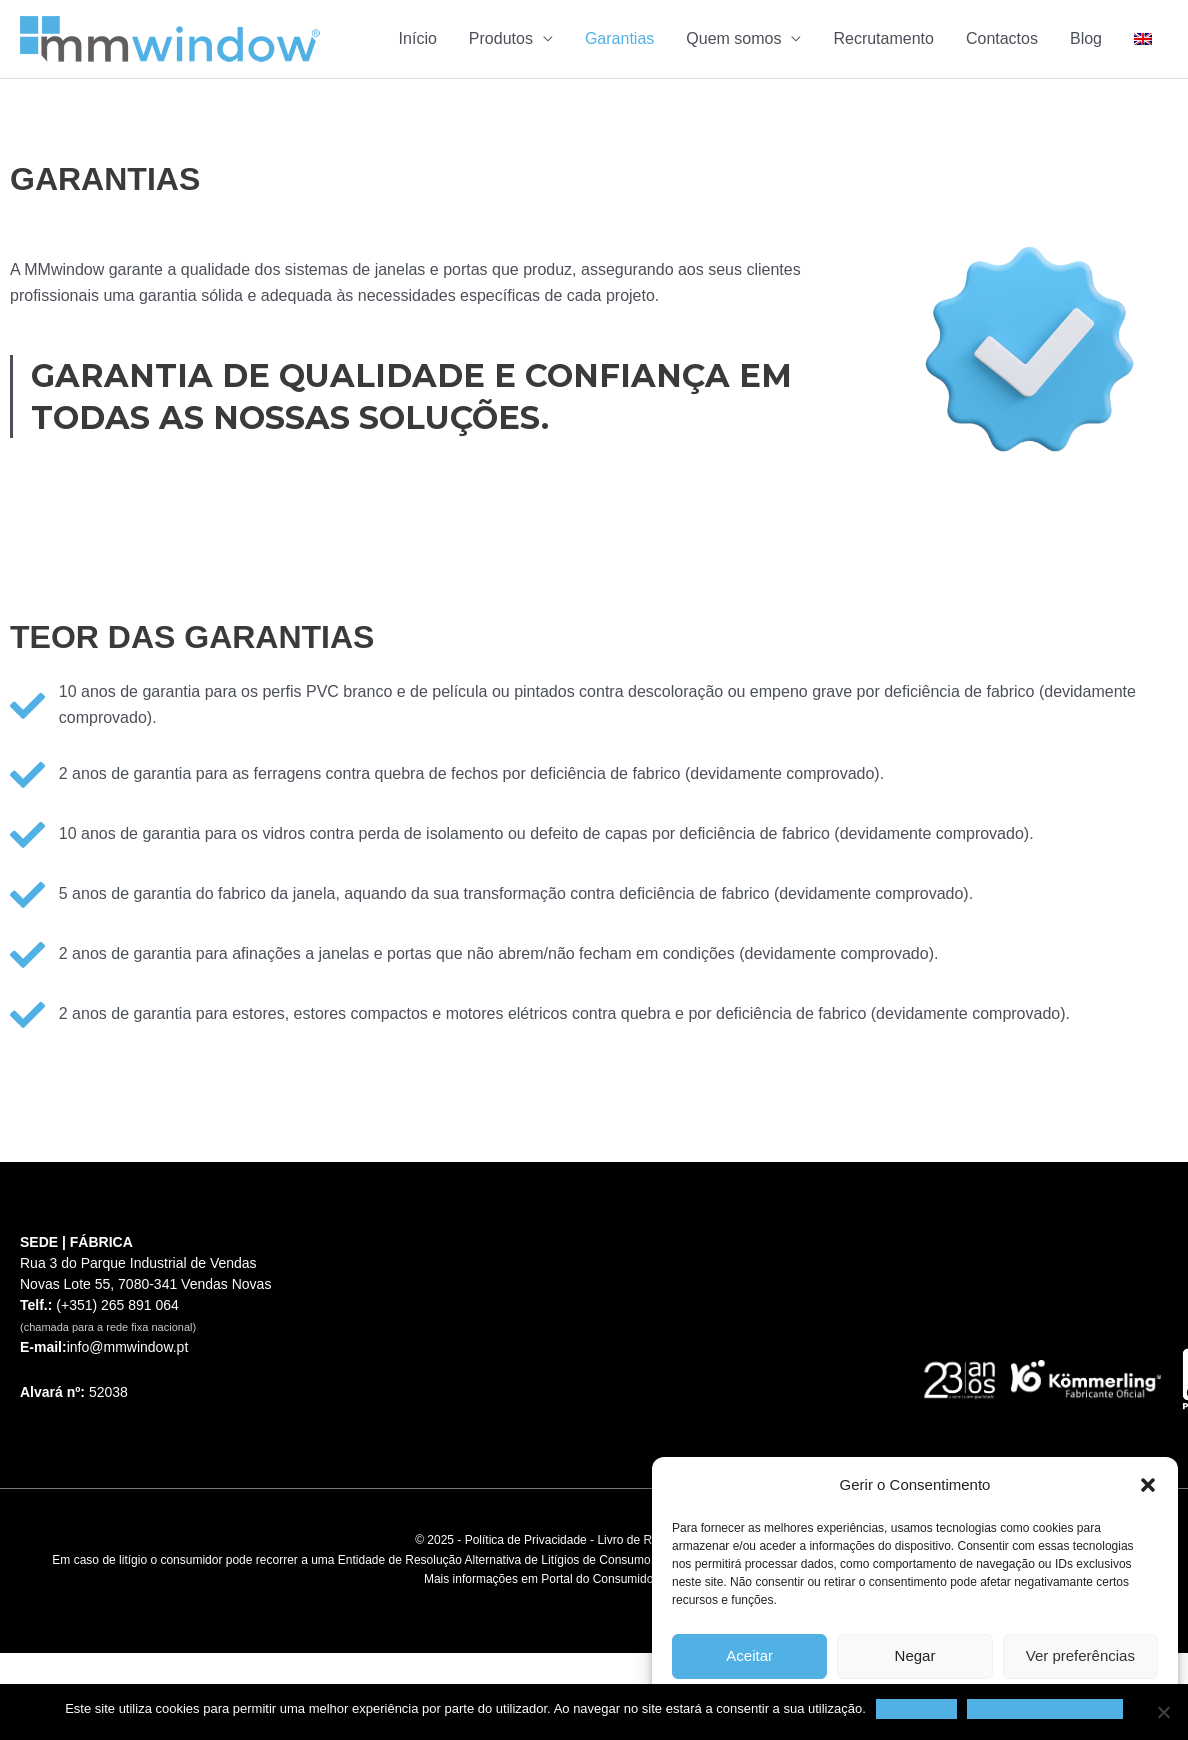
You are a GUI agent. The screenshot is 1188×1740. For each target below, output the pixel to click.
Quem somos (733, 38)
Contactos (1002, 38)
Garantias (619, 38)
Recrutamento (883, 38)
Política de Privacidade (526, 1540)
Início (418, 38)
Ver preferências (1080, 1655)
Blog (1086, 38)
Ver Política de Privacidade (1044, 1708)
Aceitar (749, 1655)
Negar (915, 1655)
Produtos (501, 38)
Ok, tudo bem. (917, 1708)
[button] (1148, 1485)
